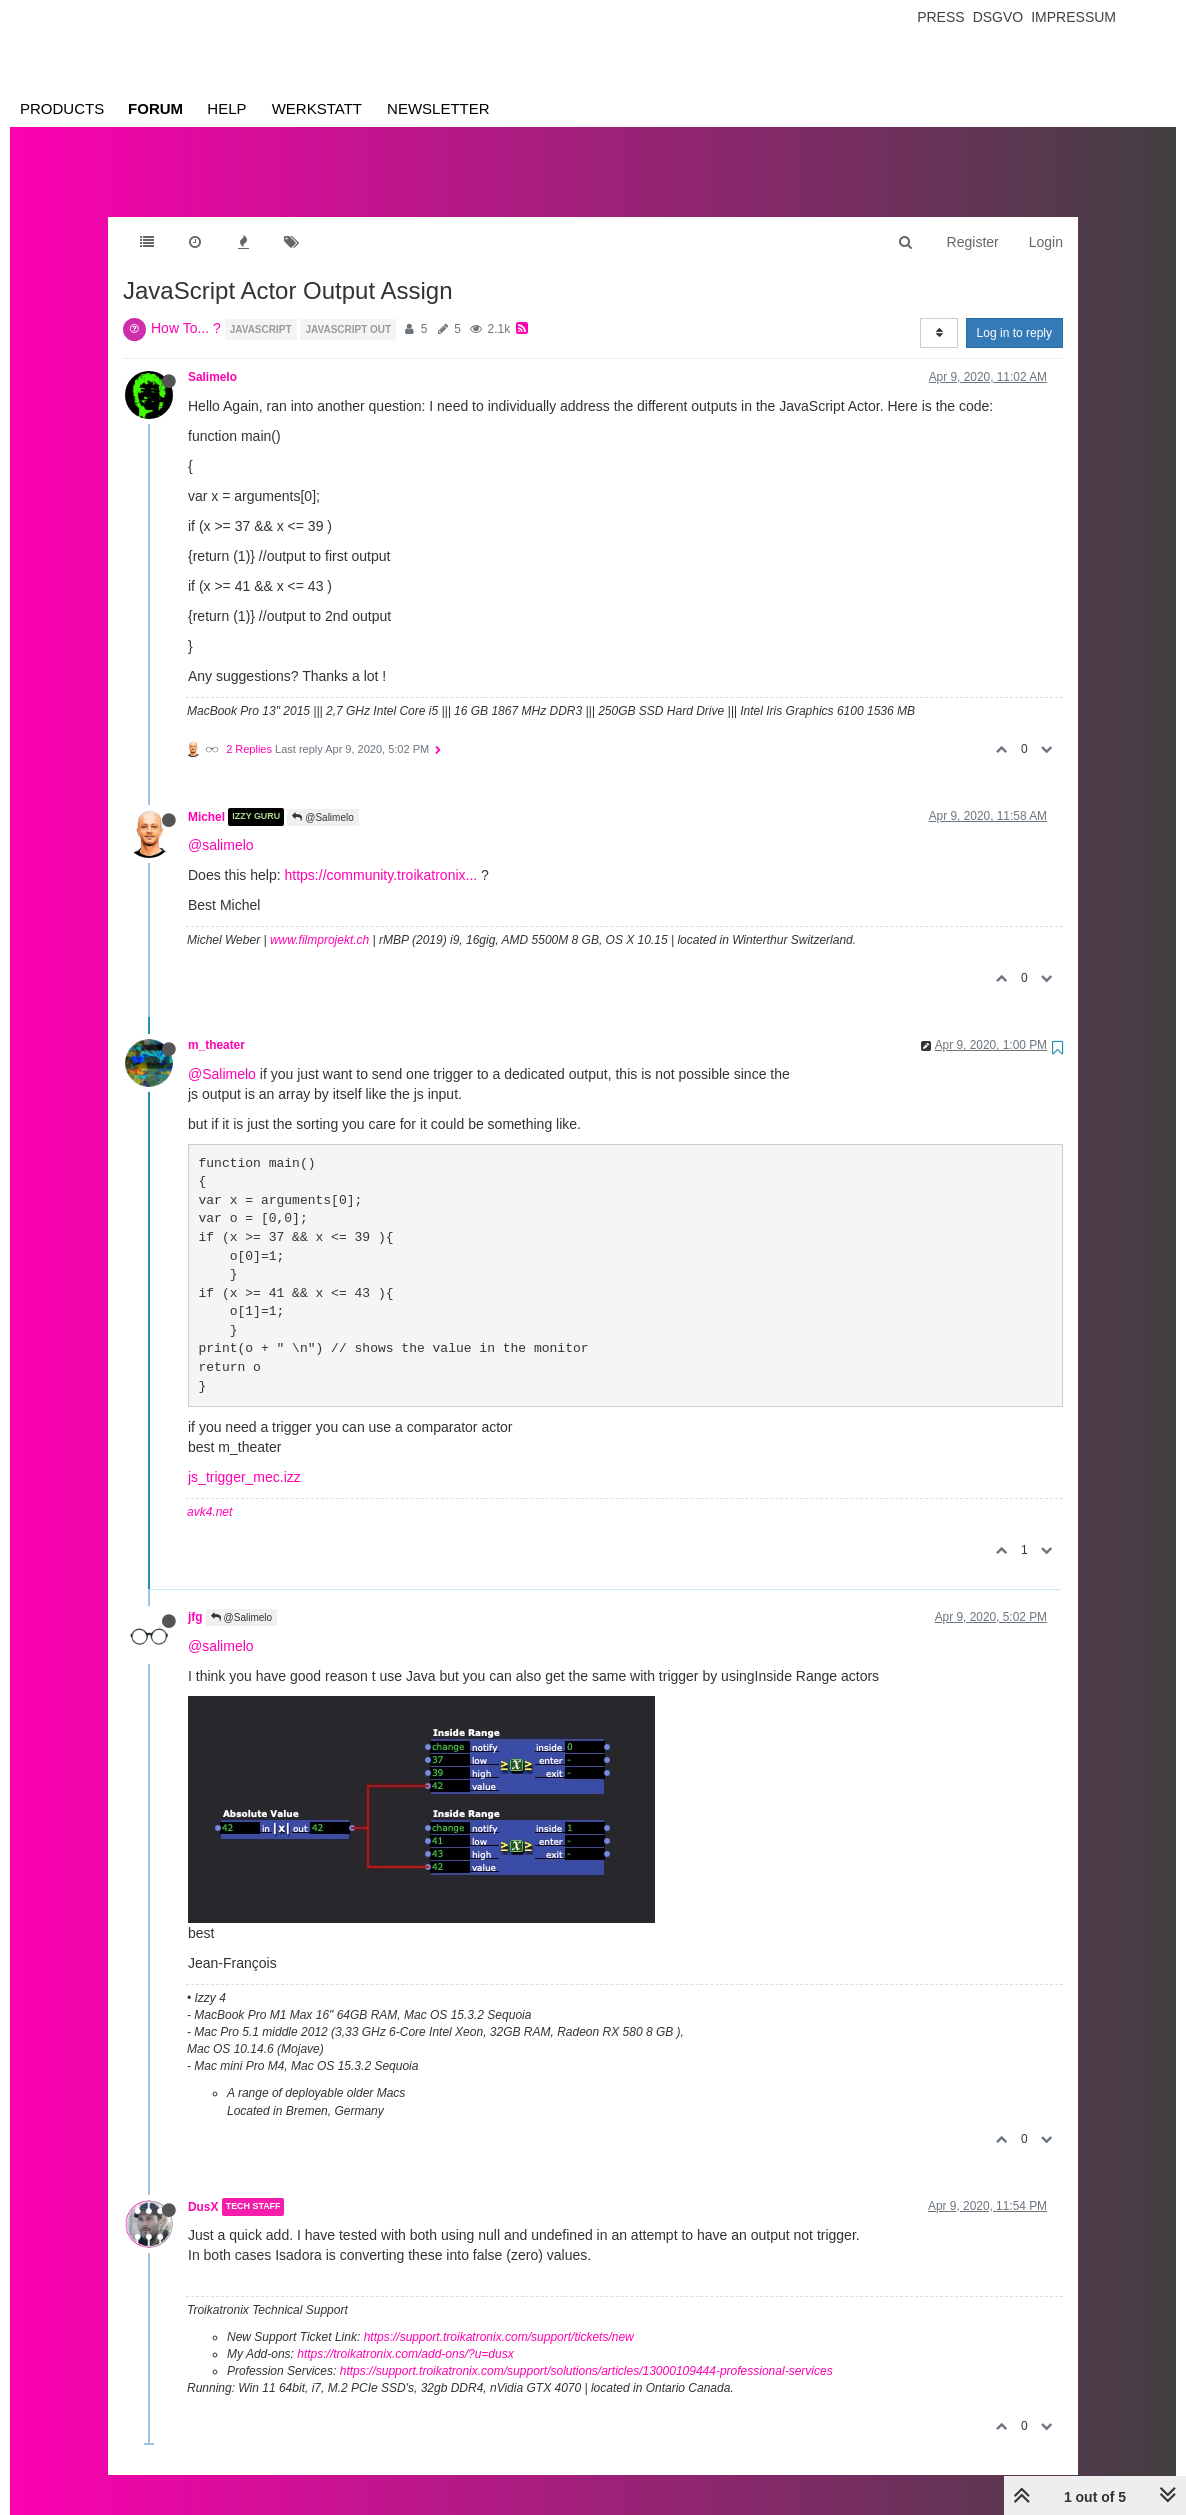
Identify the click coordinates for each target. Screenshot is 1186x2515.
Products (62, 108)
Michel (206, 797)
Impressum (1073, 17)
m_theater (216, 1025)
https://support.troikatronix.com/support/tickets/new (499, 2317)
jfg (195, 1597)
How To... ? (186, 308)
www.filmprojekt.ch (319, 920)
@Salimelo (322, 797)
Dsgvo (998, 17)
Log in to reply (1014, 313)
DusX (203, 2187)
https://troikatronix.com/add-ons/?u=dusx (405, 2334)
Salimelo (212, 357)
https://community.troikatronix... (381, 855)
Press (940, 17)
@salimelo (221, 825)
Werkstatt (317, 108)
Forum (155, 108)
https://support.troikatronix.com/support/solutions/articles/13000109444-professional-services (586, 2351)
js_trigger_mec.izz (244, 1457)
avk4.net (209, 1492)
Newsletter (438, 108)
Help (226, 108)
